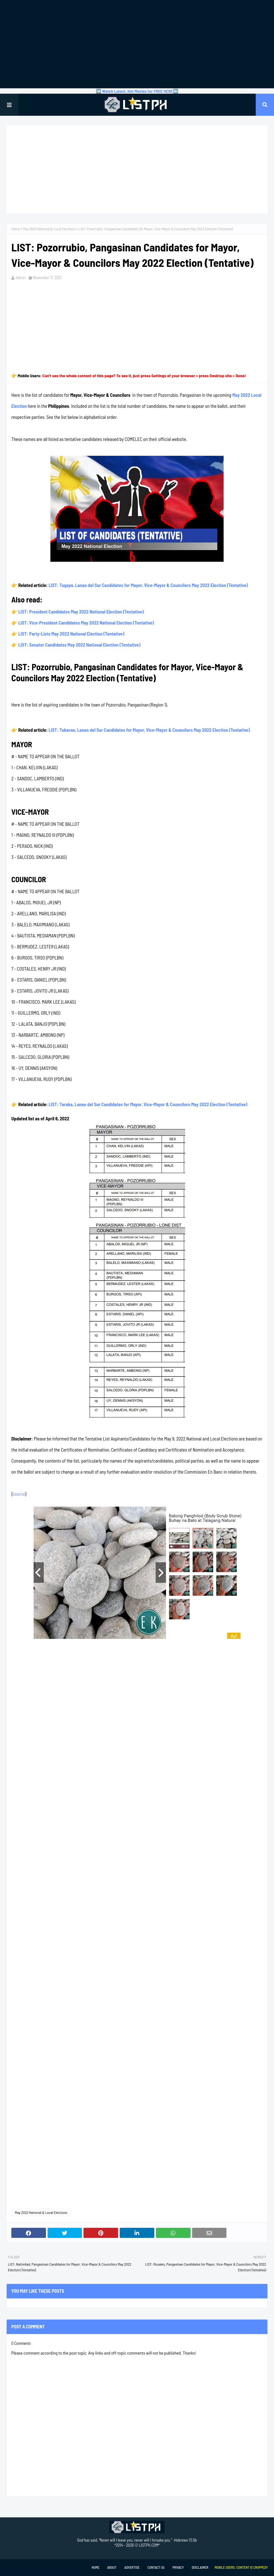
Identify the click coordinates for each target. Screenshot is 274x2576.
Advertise (132, 2567)
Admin (20, 277)
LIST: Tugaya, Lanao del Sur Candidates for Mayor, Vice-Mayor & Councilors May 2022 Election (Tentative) (148, 585)
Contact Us (155, 2567)
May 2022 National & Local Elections (49, 228)
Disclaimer (200, 2567)
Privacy (178, 2567)
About (111, 2567)
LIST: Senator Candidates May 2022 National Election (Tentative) (79, 645)
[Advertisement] (137, 44)
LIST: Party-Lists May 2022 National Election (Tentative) (71, 634)
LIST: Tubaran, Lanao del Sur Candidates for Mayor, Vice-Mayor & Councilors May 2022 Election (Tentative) (149, 730)
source (19, 1494)
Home (15, 228)
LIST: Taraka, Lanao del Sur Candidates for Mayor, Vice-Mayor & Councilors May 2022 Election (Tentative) (148, 1104)
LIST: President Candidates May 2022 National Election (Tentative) (81, 611)
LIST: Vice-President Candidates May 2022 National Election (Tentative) (86, 622)
